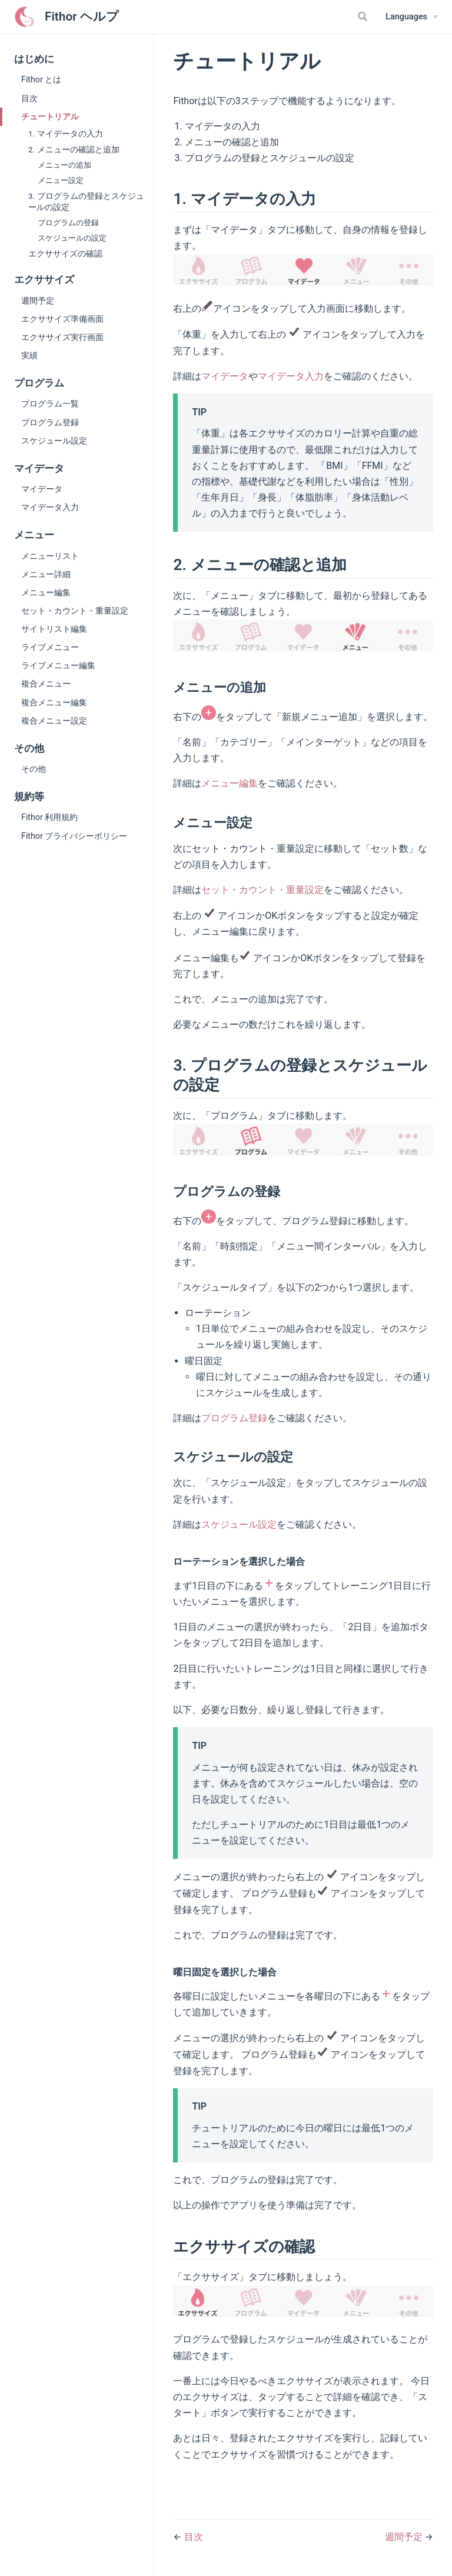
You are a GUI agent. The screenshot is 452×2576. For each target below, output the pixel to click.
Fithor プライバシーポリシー (74, 836)
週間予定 (37, 300)
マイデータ (41, 489)
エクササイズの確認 (65, 253)
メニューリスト (50, 556)
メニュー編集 (46, 592)
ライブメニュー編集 (58, 665)
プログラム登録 (50, 422)
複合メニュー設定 (54, 720)
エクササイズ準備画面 (62, 319)
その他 (33, 769)
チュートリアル (50, 116)
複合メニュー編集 (54, 702)
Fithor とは (41, 79)
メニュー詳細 (46, 574)
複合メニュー (46, 683)
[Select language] (411, 17)
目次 (29, 98)
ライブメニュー (50, 647)
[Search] (363, 16)
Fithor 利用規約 (49, 817)
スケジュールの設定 (72, 238)
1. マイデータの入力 (65, 133)
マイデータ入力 (50, 507)
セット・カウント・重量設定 (74, 610)
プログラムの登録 (68, 222)
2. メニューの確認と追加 (73, 149)
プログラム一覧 (50, 403)
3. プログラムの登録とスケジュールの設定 (86, 201)
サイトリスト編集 (54, 629)
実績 (29, 355)
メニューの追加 (64, 165)
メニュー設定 (61, 180)
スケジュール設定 (54, 440)
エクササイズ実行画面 (62, 337)
